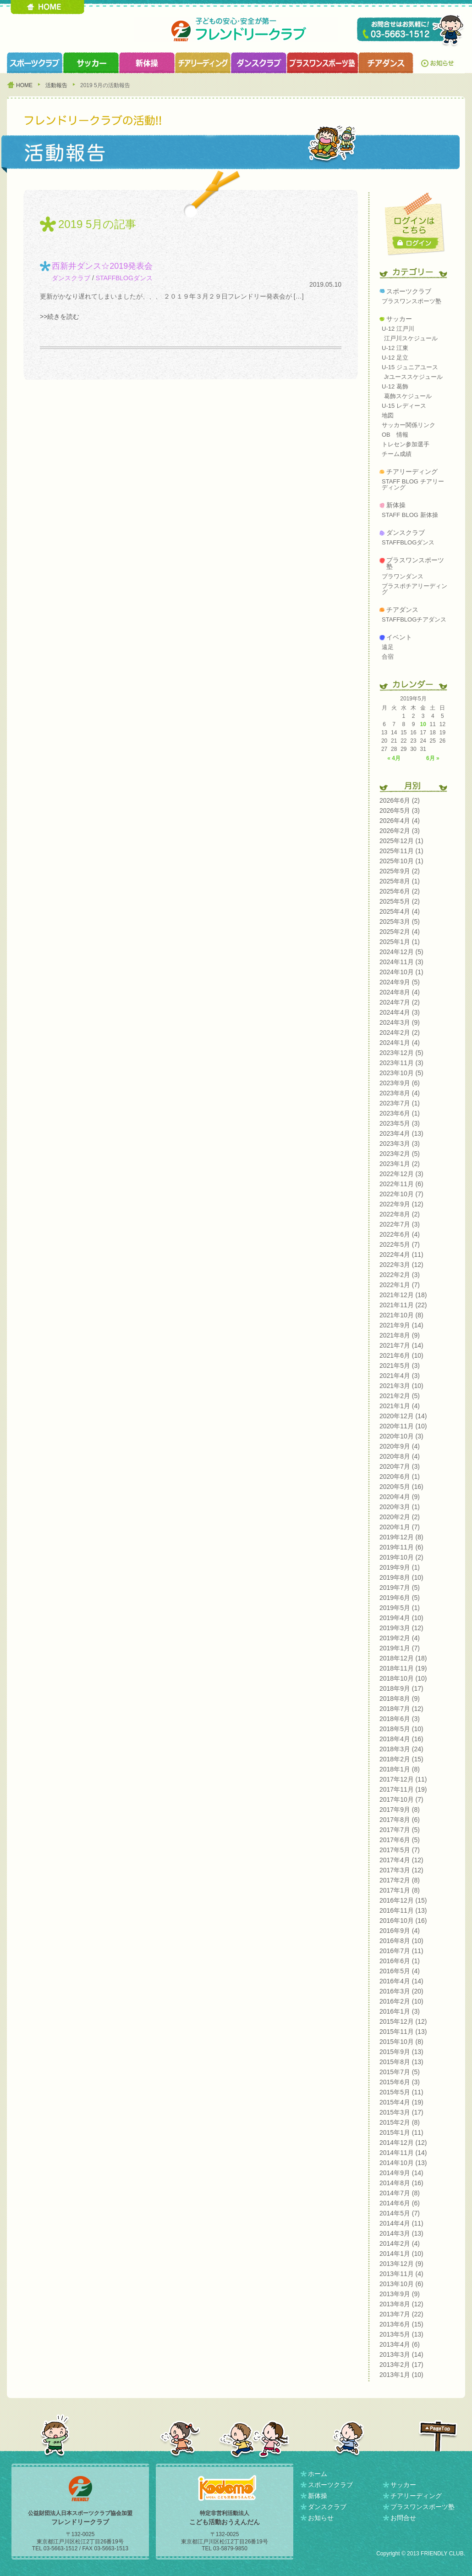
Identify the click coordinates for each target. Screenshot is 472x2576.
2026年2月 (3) (399, 830)
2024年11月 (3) (401, 962)
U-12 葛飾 (395, 386)
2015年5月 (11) (401, 2092)
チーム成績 (397, 453)
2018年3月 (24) (401, 1749)
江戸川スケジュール (411, 338)
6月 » (432, 758)
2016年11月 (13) (403, 1910)
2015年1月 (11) (401, 2132)
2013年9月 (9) (399, 2294)
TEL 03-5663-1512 (411, 31)
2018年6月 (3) (399, 1718)
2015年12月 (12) (403, 2021)
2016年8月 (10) (401, 1940)
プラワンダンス (402, 576)
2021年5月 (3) (399, 1365)
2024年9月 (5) (399, 982)
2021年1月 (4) (399, 1406)
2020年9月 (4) (399, 1446)
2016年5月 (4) (399, 1971)
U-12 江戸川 (398, 328)
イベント (399, 637)
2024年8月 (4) (399, 992)
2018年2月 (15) (401, 1759)
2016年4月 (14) (401, 1981)
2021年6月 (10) (401, 1355)
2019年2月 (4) (399, 1638)
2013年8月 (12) (401, 2304)
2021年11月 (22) (403, 1305)
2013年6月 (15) (401, 2324)
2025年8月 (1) (399, 881)
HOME (47, 7)
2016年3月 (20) (401, 1991)
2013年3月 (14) (401, 2354)
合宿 (388, 656)
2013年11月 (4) (401, 2273)
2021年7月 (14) (401, 1345)
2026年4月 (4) (399, 820)
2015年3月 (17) (401, 2112)
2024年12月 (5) (401, 951)
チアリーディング (412, 471)
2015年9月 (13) (401, 2051)
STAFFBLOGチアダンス (414, 619)
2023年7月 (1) (399, 1103)
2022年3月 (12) (401, 1264)
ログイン (416, 243)
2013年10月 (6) (401, 2283)
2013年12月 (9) (401, 2263)
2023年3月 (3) (399, 1143)
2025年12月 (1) (401, 840)
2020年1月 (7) (399, 1527)
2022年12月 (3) (401, 1173)
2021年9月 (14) (401, 1325)
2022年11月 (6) (401, 1184)
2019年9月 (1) (399, 1567)
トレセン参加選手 (405, 444)
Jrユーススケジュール (413, 376)
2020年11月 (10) (403, 1426)
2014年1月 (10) (401, 2253)
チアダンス (402, 609)
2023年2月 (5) (399, 1153)
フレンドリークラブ (236, 29)
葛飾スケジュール (408, 396)
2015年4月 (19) (401, 2102)
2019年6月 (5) (399, 1597)
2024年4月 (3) (399, 1012)
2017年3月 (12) (401, 1870)
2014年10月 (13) (403, 2162)
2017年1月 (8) (399, 1890)
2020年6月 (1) (399, 1476)
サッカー (399, 319)
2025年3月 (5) (399, 921)
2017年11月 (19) (403, 1789)
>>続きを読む (59, 316)
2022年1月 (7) (399, 1284)
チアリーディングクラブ (203, 62)
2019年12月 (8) (401, 1537)
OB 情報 (395, 434)
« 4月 (394, 758)
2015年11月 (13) (403, 2031)
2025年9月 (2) (399, 871)
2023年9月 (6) (399, 1083)
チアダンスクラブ (386, 62)
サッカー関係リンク (408, 425)
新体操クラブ (147, 62)
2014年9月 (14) (401, 2172)
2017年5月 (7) (399, 1850)
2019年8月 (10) (401, 1577)
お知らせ (439, 62)
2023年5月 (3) (399, 1123)
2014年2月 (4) (399, 2243)
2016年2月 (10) (401, 2001)
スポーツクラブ (35, 62)
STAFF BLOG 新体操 (410, 514)
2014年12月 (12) (403, 2142)
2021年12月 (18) (403, 1295)
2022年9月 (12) (401, 1204)
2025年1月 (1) (399, 941)
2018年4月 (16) (401, 1739)
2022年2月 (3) (399, 1274)
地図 (388, 415)
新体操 (396, 505)
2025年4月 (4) (399, 911)
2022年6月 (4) (399, 1234)
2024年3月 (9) (399, 1022)
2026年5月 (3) (399, 810)
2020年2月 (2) (399, 1517)
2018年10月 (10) (403, 1678)
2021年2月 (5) (399, 1395)
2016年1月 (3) (399, 2011)
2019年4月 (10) (401, 1617)
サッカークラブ (91, 62)
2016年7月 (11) (401, 1950)
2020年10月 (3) (401, 1436)
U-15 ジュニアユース (410, 367)
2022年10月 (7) (401, 1194)
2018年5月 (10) (401, 1728)
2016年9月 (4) (399, 1930)
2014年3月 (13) (401, 2233)
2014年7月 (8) (399, 2193)
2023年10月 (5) (401, 1073)
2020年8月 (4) (399, 1456)
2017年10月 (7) (401, 1799)
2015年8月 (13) (401, 2061)
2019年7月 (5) (399, 1587)
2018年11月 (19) (403, 1668)
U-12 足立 (395, 357)
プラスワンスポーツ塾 (322, 62)
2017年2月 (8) (399, 1880)
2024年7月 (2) (399, 1002)
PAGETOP (438, 2436)
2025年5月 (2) (399, 901)
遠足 (388, 647)
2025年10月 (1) (401, 861)
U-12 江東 (395, 347)
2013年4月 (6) (399, 2344)
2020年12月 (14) (403, 1416)
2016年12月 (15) (403, 1900)
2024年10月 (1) (401, 972)
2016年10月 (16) (403, 1920)
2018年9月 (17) (401, 1688)
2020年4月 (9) (399, 1496)
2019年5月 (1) (399, 1607)
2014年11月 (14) (403, 2152)
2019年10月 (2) (401, 1557)
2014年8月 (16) (401, 2183)
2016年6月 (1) (399, 1961)
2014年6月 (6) (399, 2203)
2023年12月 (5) (401, 1052)
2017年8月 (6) (399, 1819)
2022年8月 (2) (399, 1214)
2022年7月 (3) (399, 1224)
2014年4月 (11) (401, 2223)
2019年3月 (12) (401, 1628)
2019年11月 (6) (401, 1547)
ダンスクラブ (258, 62)
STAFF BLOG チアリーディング (413, 484)
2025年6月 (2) (399, 891)
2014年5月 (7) (399, 2213)
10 (423, 724)
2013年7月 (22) (401, 2314)
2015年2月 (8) (399, 2122)
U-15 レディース (404, 405)
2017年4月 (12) (401, 1860)
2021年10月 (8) (401, 1315)
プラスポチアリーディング (414, 589)
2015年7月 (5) (399, 2072)
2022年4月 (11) (401, 1254)
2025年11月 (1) (401, 851)
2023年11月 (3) (401, 1062)
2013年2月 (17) (401, 2364)
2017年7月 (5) (399, 1829)
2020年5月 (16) (401, 1486)
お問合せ (403, 2517)
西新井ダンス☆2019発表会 (102, 266)
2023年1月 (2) (399, 1163)
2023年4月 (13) (401, 1133)
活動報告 (56, 85)
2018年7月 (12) (401, 1708)
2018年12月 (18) (403, 1658)
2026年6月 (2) (399, 800)
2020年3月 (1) (399, 1506)
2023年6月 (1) (399, 1113)
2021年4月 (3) (399, 1375)
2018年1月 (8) (399, 1769)
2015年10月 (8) (401, 2041)
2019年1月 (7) (399, 1648)
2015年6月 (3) (399, 2082)
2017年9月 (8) (399, 1809)
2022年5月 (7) (399, 1244)
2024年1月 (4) (399, 1042)
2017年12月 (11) (403, 1779)
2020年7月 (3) (399, 1466)
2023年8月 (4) (399, 1093)
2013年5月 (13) (401, 2334)
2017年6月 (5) (399, 1839)
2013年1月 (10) (401, 2374)
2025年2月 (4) (399, 931)
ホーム (317, 2473)
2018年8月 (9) (399, 1698)
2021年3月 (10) (401, 1385)
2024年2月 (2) (399, 1032)
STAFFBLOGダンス (124, 278)
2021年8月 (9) (399, 1335)
